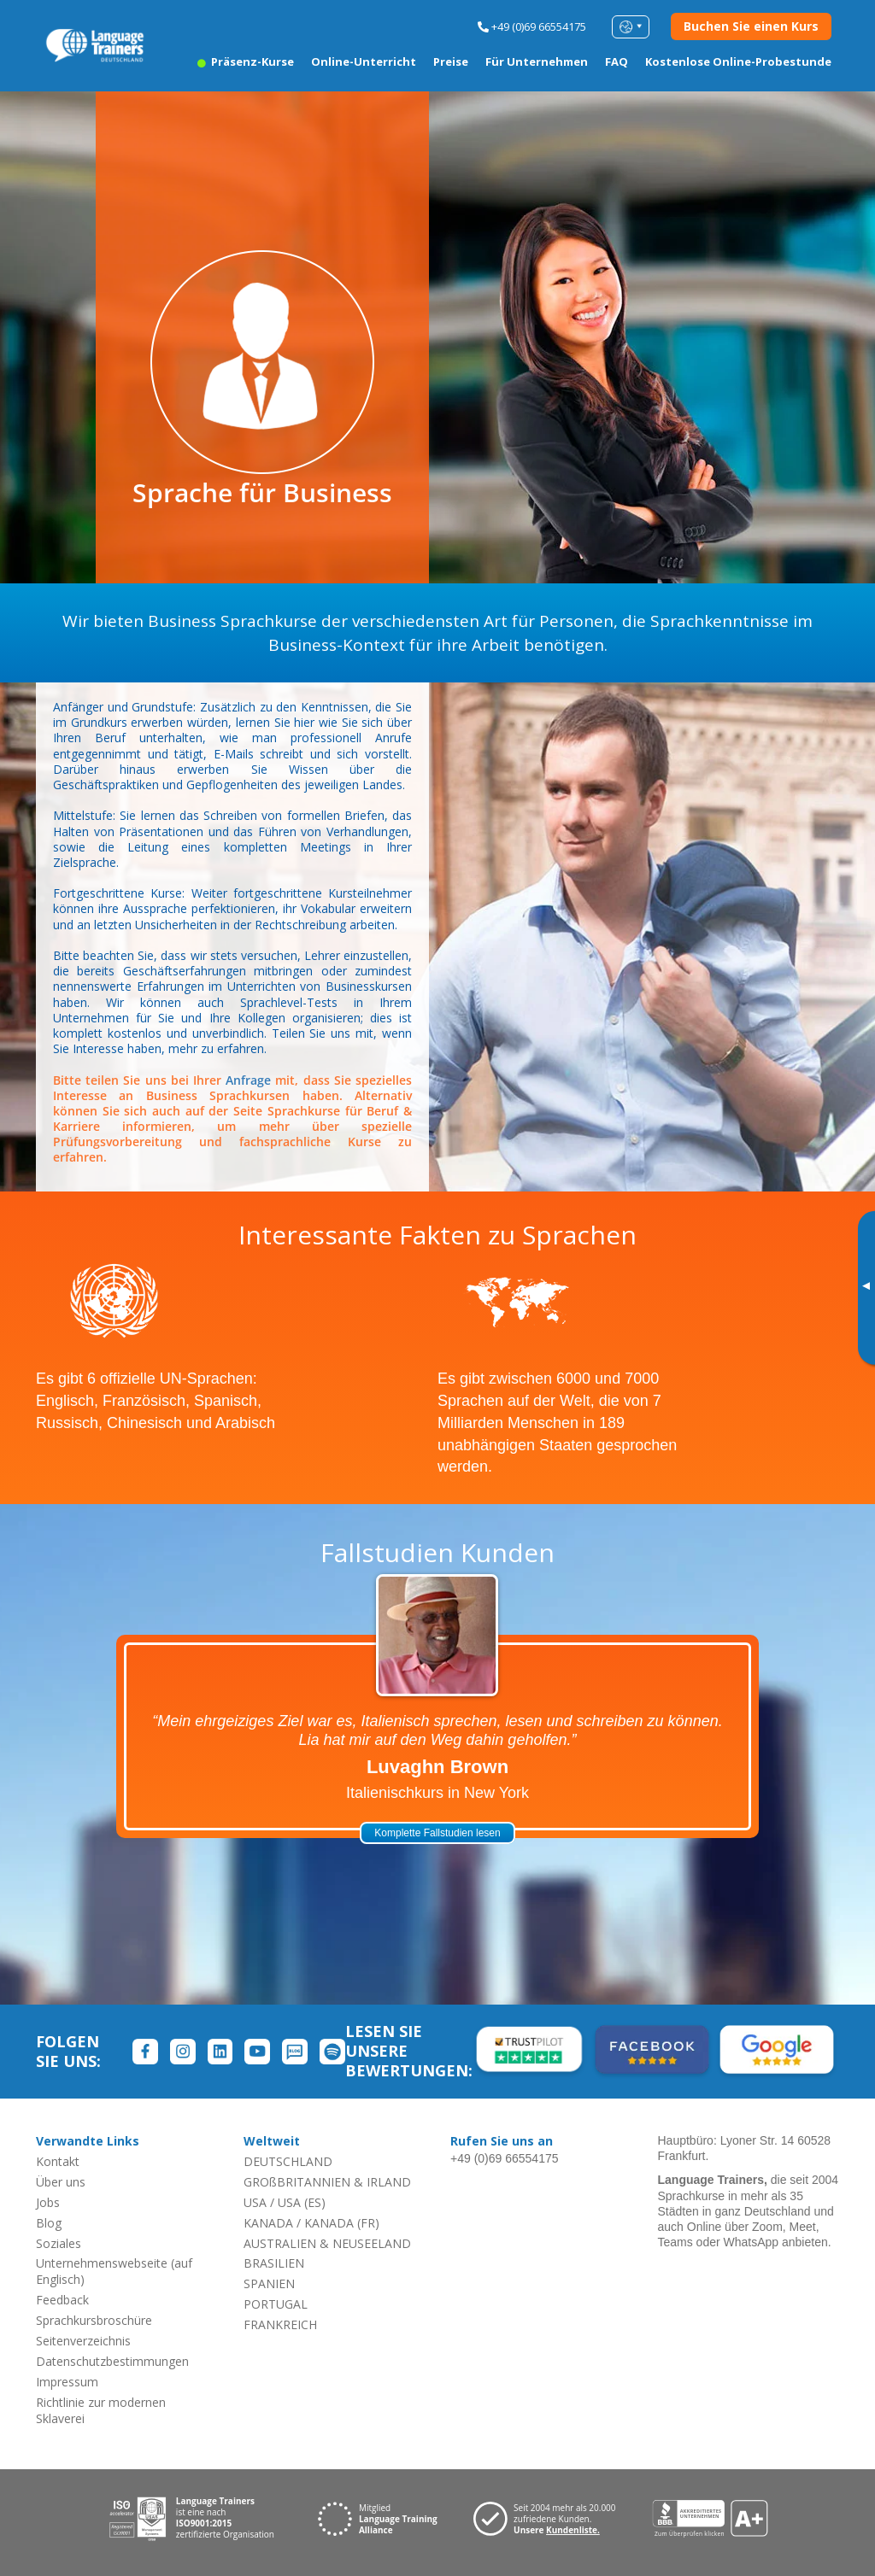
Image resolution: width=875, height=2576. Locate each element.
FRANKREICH (280, 2324)
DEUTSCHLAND (288, 2161)
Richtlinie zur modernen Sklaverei (101, 2410)
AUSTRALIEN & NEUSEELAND (327, 2243)
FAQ (616, 61)
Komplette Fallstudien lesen (437, 1833)
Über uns (60, 2182)
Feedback (62, 2300)
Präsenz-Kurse (245, 61)
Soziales (58, 2243)
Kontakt (57, 2161)
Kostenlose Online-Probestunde (738, 61)
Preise (450, 61)
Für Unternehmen (536, 61)
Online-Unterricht (363, 61)
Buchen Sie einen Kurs (751, 26)
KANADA (268, 2223)
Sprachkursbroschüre (94, 2320)
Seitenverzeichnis (83, 2341)
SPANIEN (269, 2283)
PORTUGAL (276, 2304)
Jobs (48, 2202)
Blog (49, 2223)
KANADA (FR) (341, 2223)
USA (255, 2202)
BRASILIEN (274, 2263)
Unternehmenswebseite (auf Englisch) (114, 2271)
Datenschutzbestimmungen (112, 2361)
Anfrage (248, 1080)
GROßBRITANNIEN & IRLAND (327, 2182)
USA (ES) (302, 2202)
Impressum (67, 2382)
